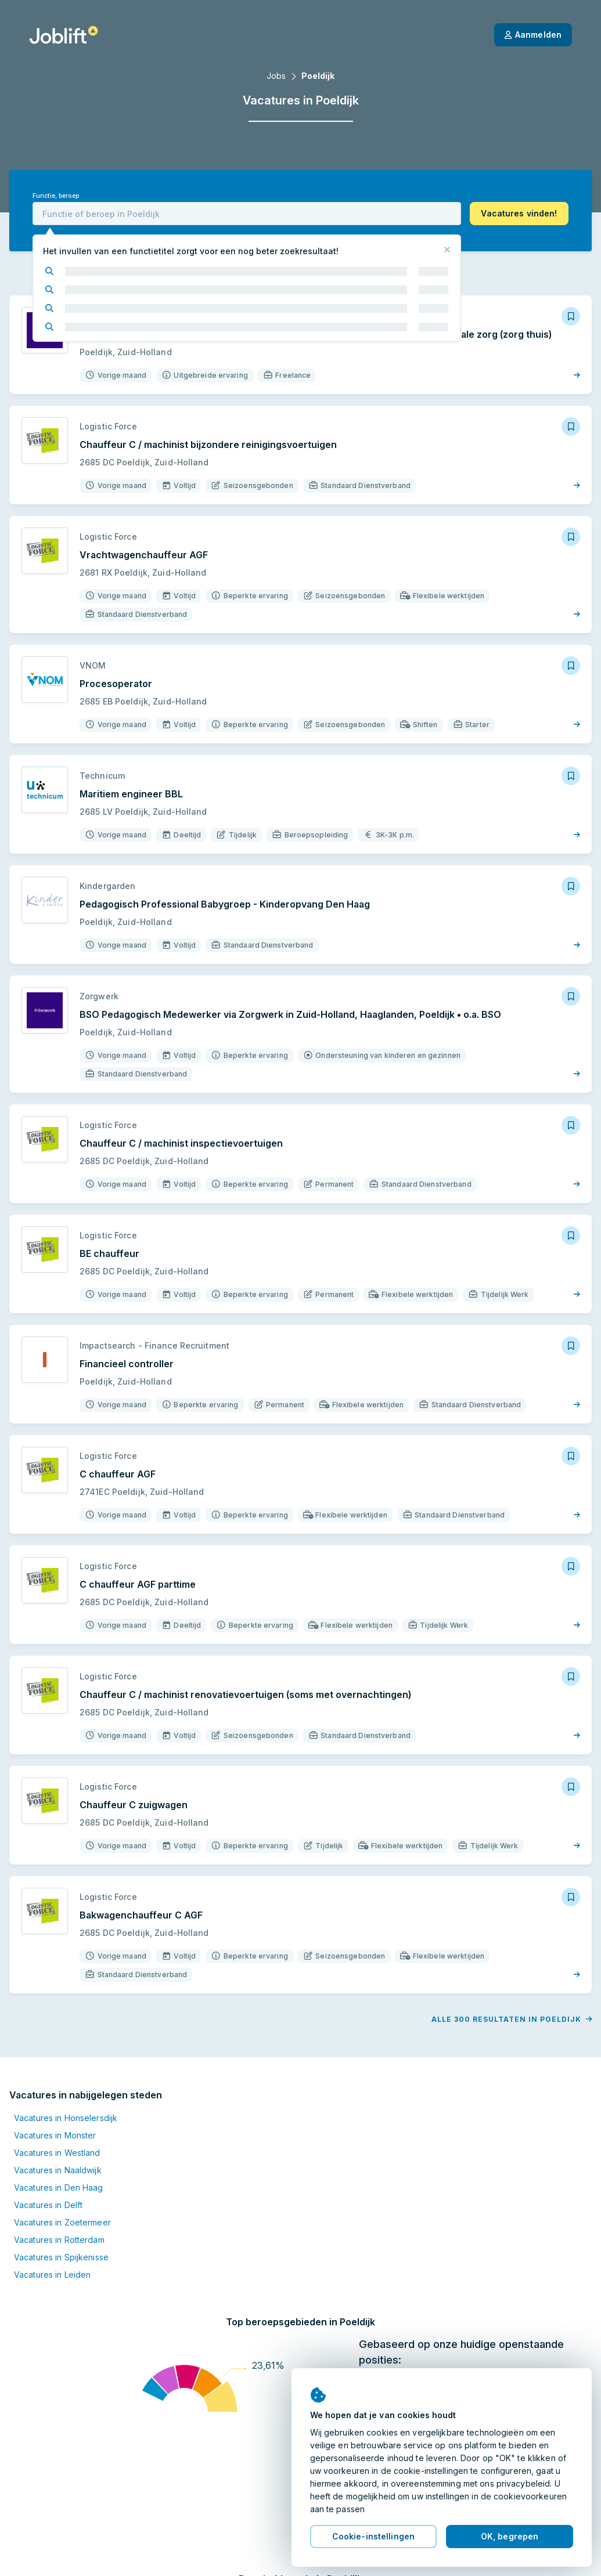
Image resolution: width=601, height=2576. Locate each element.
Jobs (276, 76)
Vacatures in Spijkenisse (61, 2257)
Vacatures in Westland (57, 2153)
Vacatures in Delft (48, 2205)
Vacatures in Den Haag (58, 2187)
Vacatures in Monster (55, 2135)
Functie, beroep (56, 196)
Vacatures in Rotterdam (59, 2240)
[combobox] (247, 213)
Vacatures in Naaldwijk (58, 2170)
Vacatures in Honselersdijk (65, 2118)
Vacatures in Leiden (52, 2274)
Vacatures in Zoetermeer (62, 2222)
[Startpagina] (63, 35)
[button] (519, 213)
